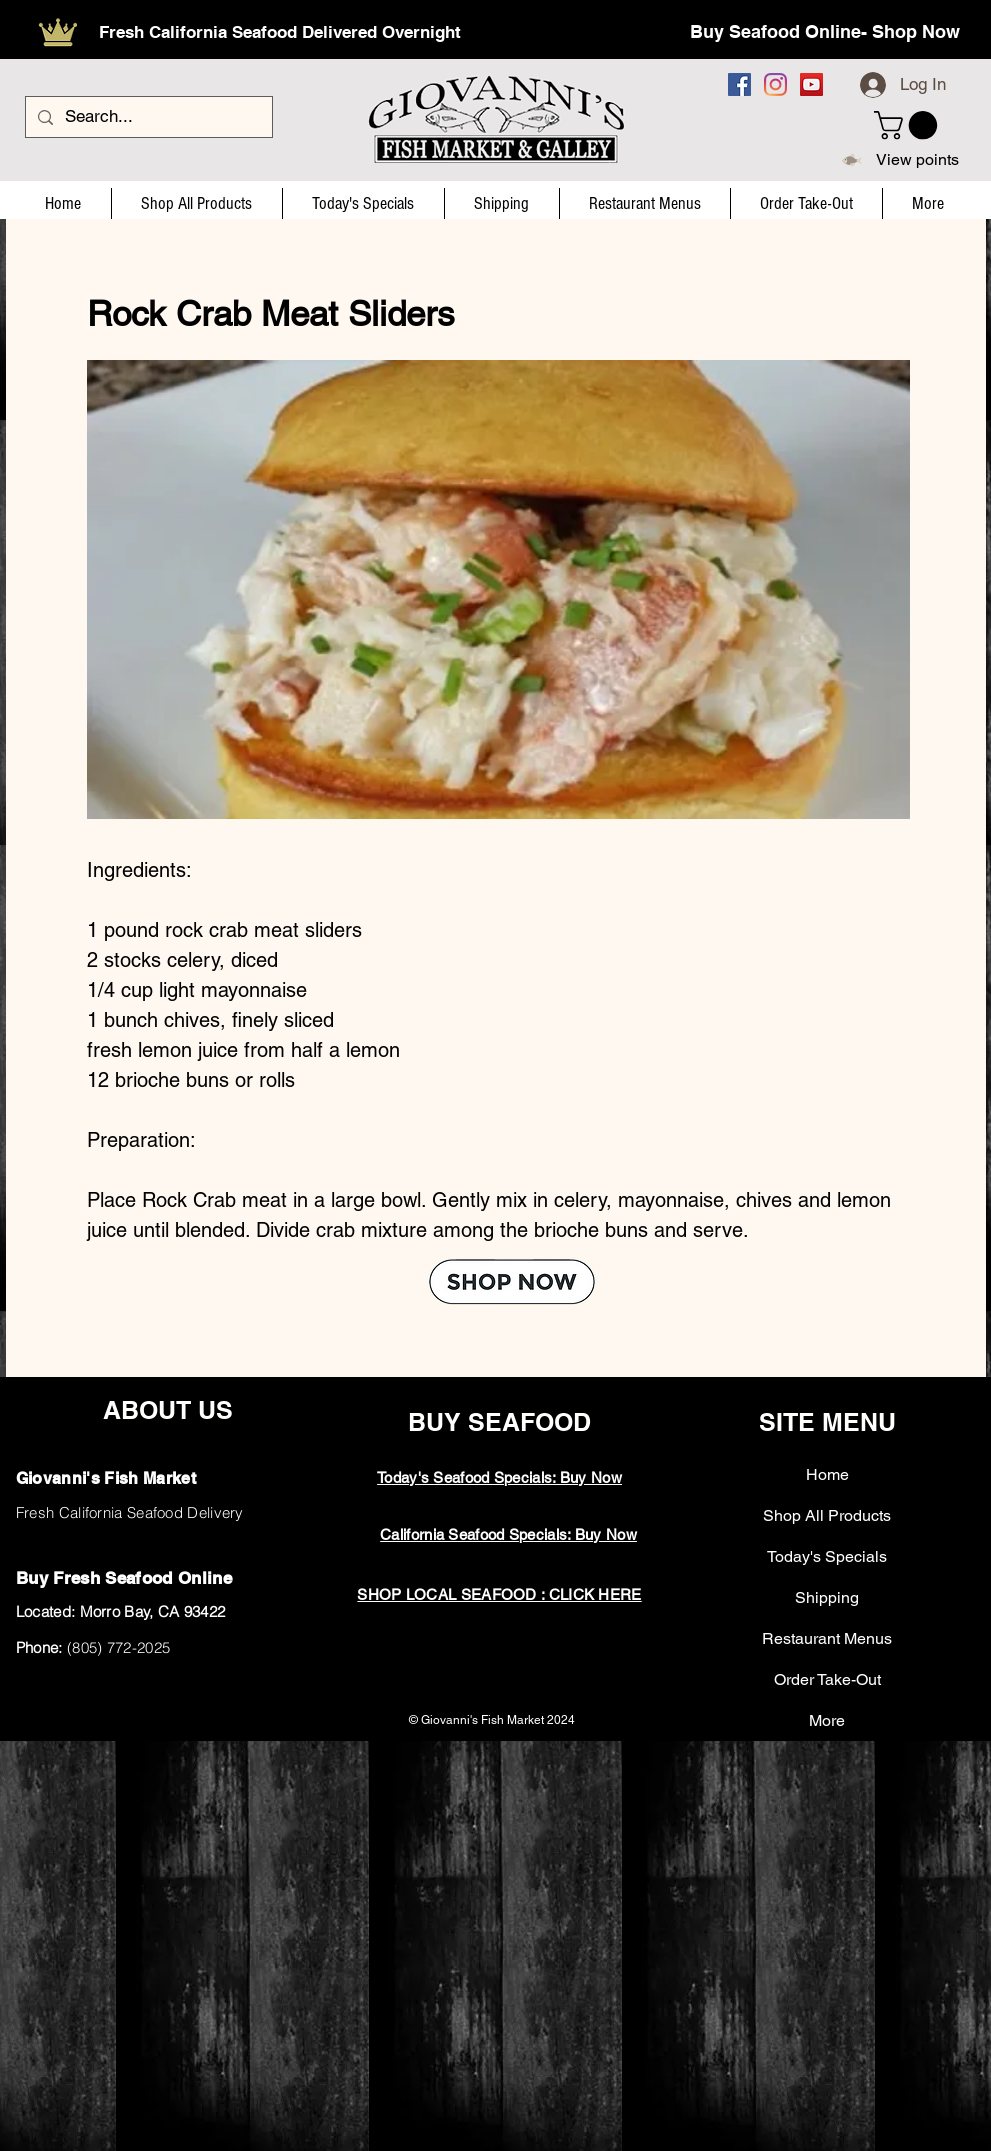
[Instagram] (775, 84)
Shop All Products (827, 1515)
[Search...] (147, 117)
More (827, 1720)
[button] (909, 125)
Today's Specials (827, 1556)
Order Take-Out (827, 1679)
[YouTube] (811, 84)
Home (827, 1474)
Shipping (827, 1597)
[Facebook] (739, 84)
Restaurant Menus (827, 1638)
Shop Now (916, 31)
